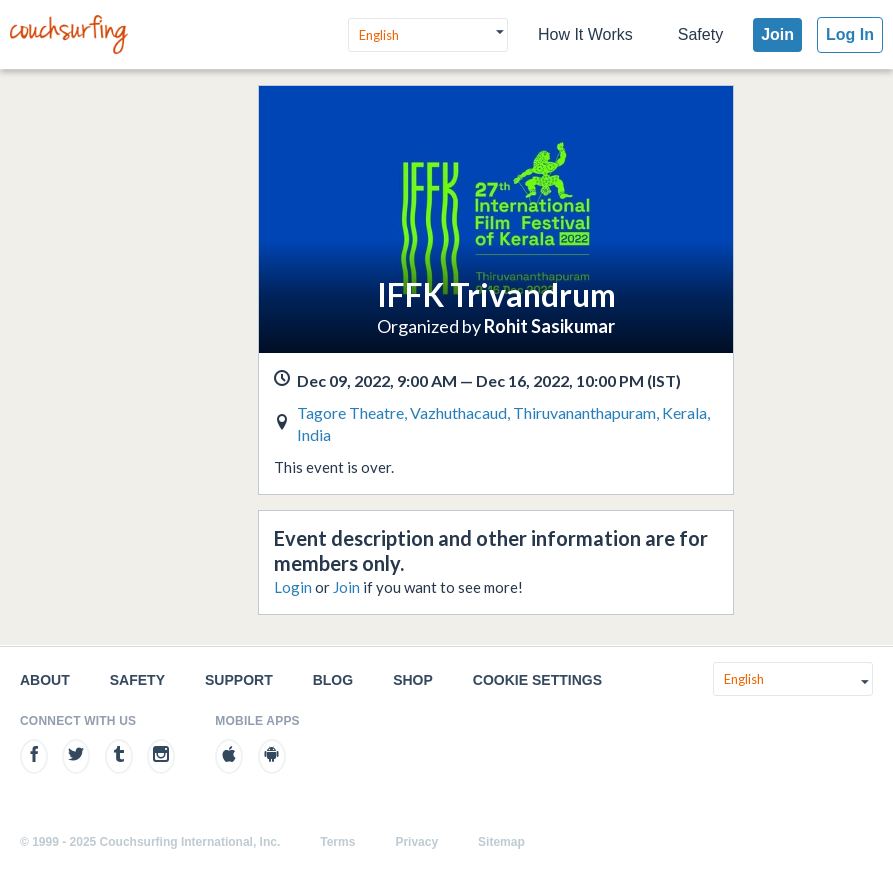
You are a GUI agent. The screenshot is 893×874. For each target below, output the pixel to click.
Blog (333, 680)
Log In (850, 34)
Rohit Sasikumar (549, 326)
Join (777, 34)
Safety (700, 34)
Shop (413, 680)
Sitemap (501, 842)
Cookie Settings (537, 680)
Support (239, 680)
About (45, 680)
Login (293, 587)
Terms (337, 842)
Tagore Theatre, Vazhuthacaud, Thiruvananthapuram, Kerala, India (503, 423)
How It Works (585, 34)
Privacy (416, 842)
